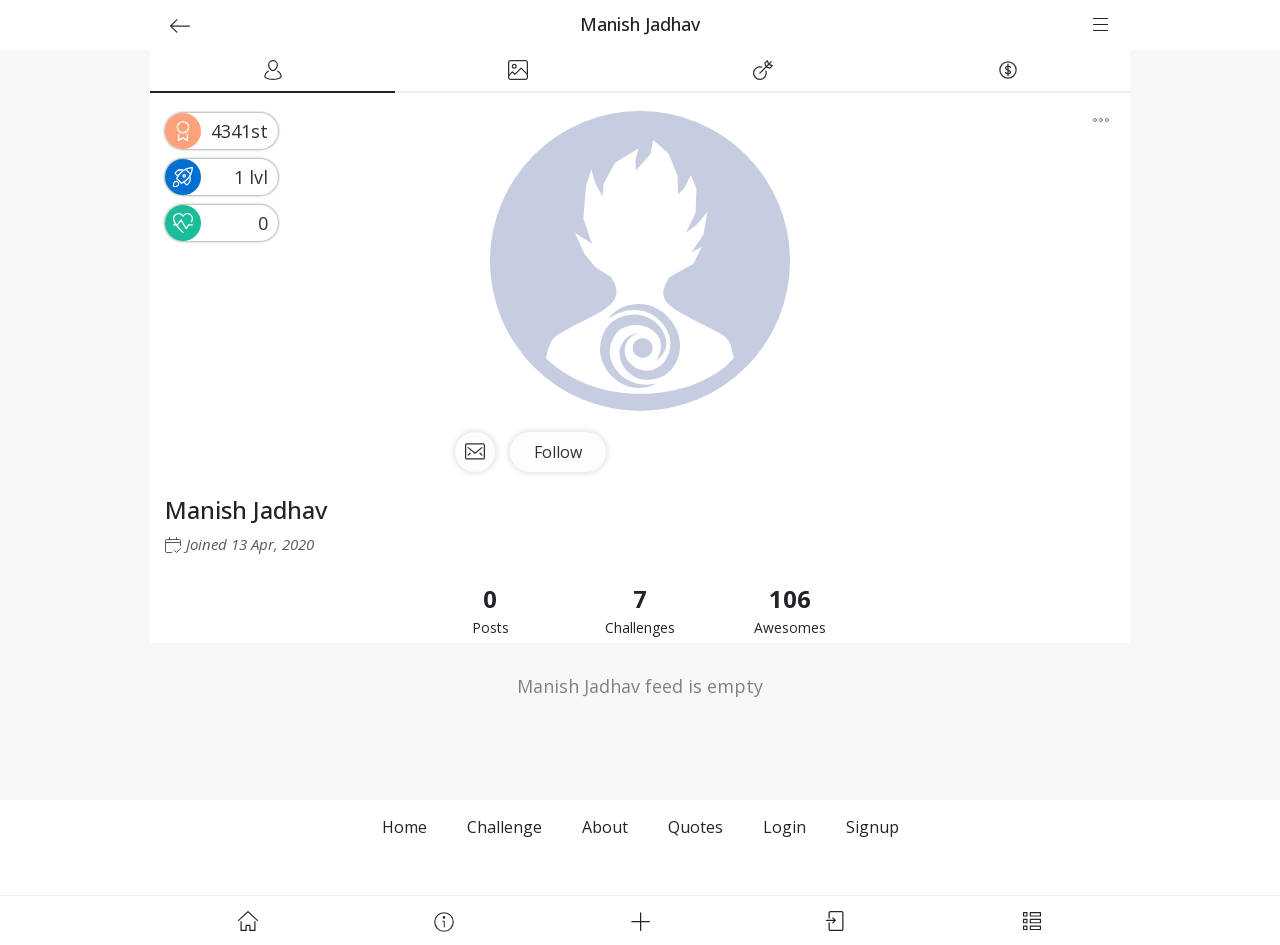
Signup (872, 827)
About (605, 827)
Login (784, 827)
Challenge (504, 827)
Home (404, 827)
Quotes (695, 827)
